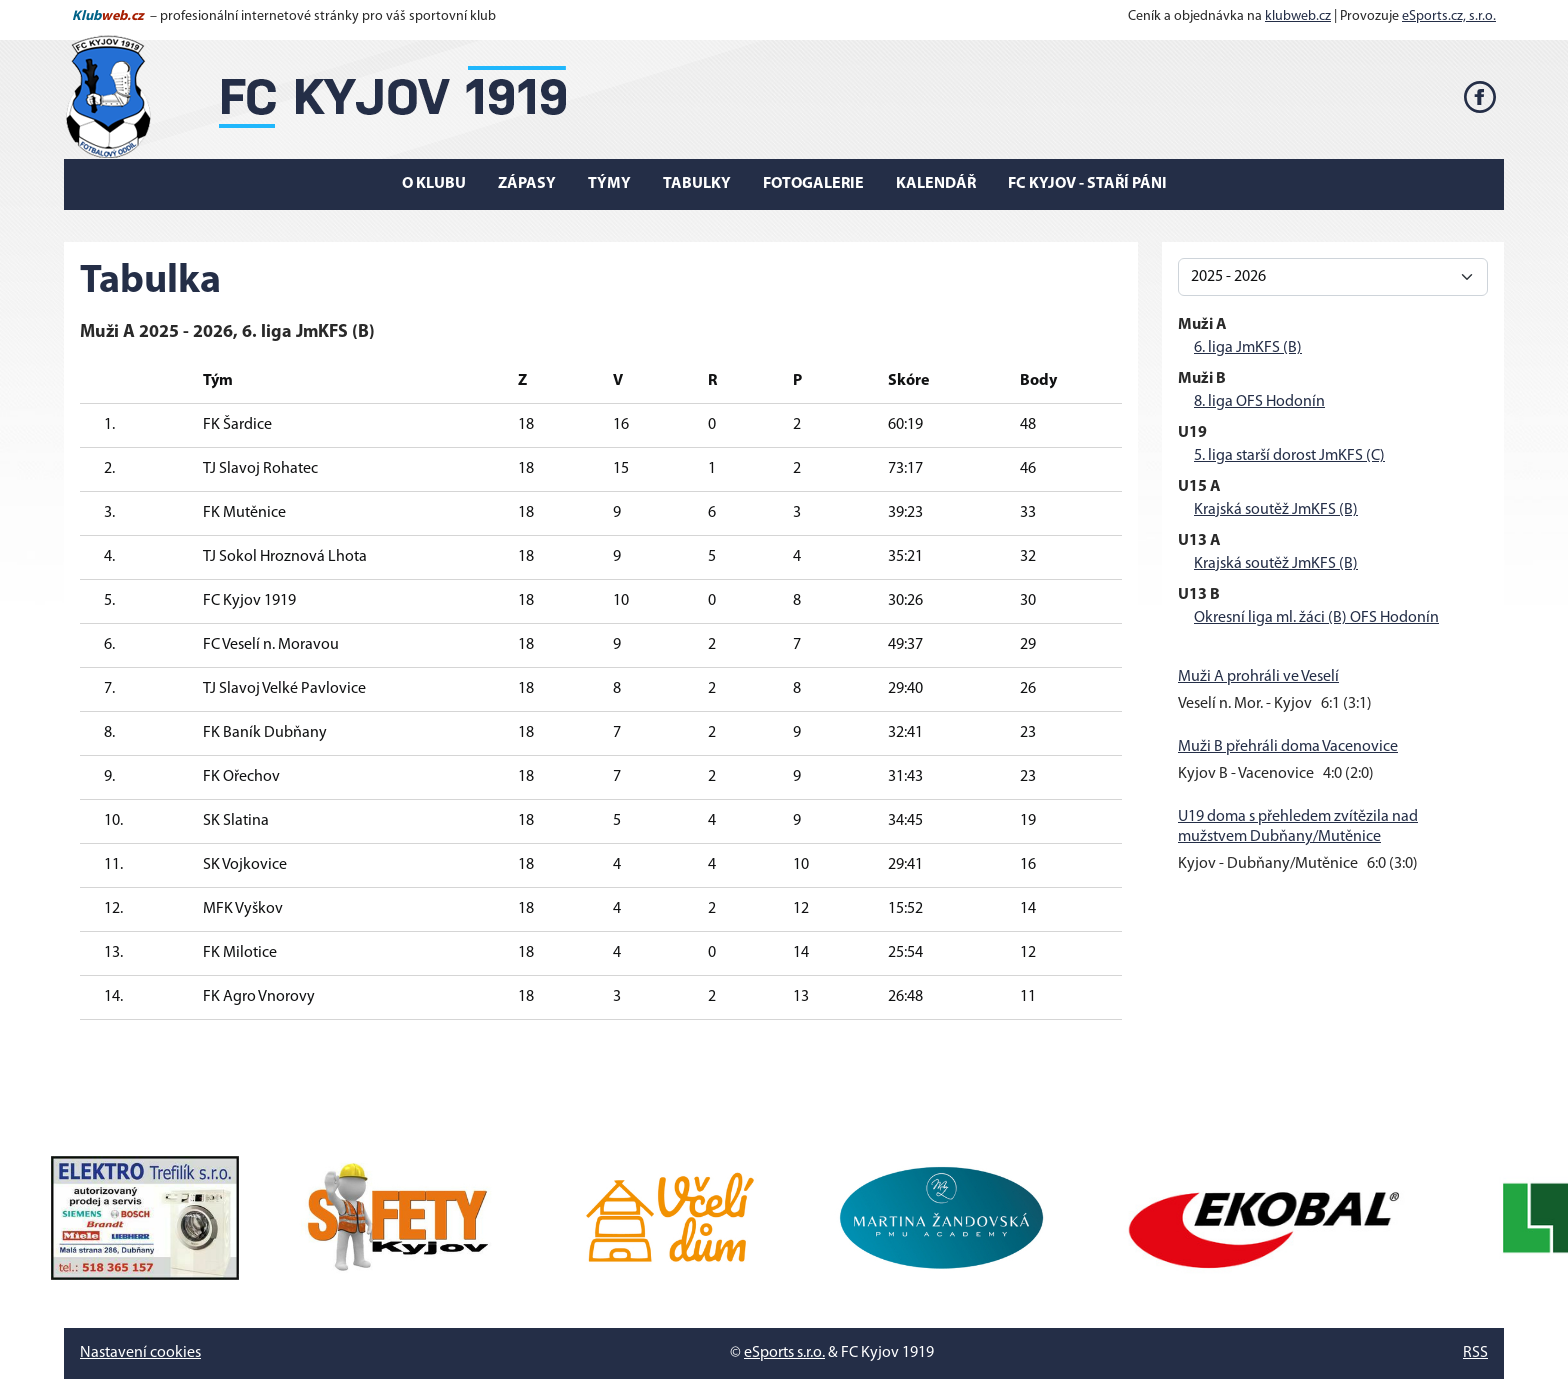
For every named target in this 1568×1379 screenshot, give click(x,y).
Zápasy (527, 184)
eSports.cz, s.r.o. (1449, 16)
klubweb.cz (1298, 16)
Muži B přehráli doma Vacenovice (1288, 747)
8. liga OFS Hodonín (1259, 402)
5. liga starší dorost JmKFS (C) (1289, 456)
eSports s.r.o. (784, 1353)
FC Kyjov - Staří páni (1087, 184)
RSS (1475, 1353)
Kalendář (936, 184)
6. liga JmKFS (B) (1248, 348)
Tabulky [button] (697, 184)
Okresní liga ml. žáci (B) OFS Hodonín (1316, 618)
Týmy (609, 184)
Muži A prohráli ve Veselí (1258, 677)
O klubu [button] (434, 184)
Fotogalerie (813, 184)
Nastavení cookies (140, 1353)
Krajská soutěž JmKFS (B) (1276, 510)
